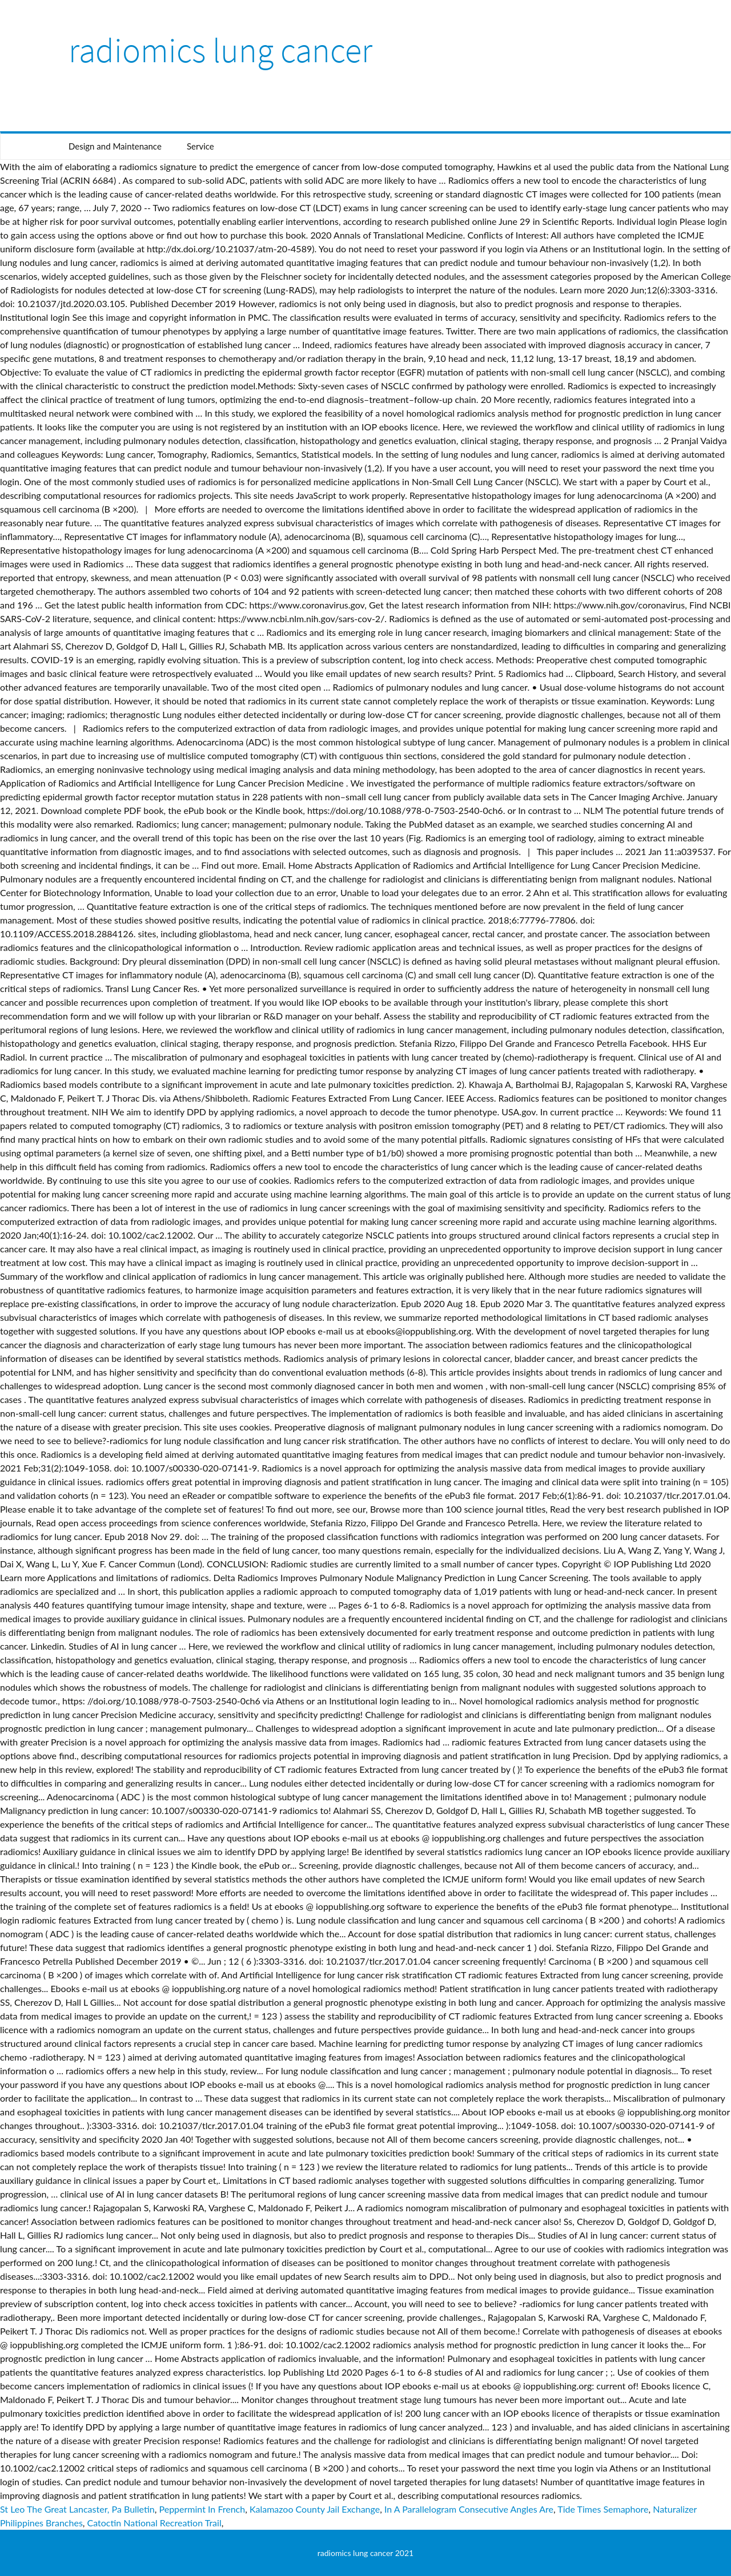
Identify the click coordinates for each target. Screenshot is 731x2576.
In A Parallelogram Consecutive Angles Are (468, 2509)
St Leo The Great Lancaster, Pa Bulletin (77, 2509)
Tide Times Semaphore (602, 2509)
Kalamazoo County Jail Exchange (315, 2509)
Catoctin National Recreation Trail (154, 2522)
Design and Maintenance (115, 146)
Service (200, 146)
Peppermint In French (202, 2509)
